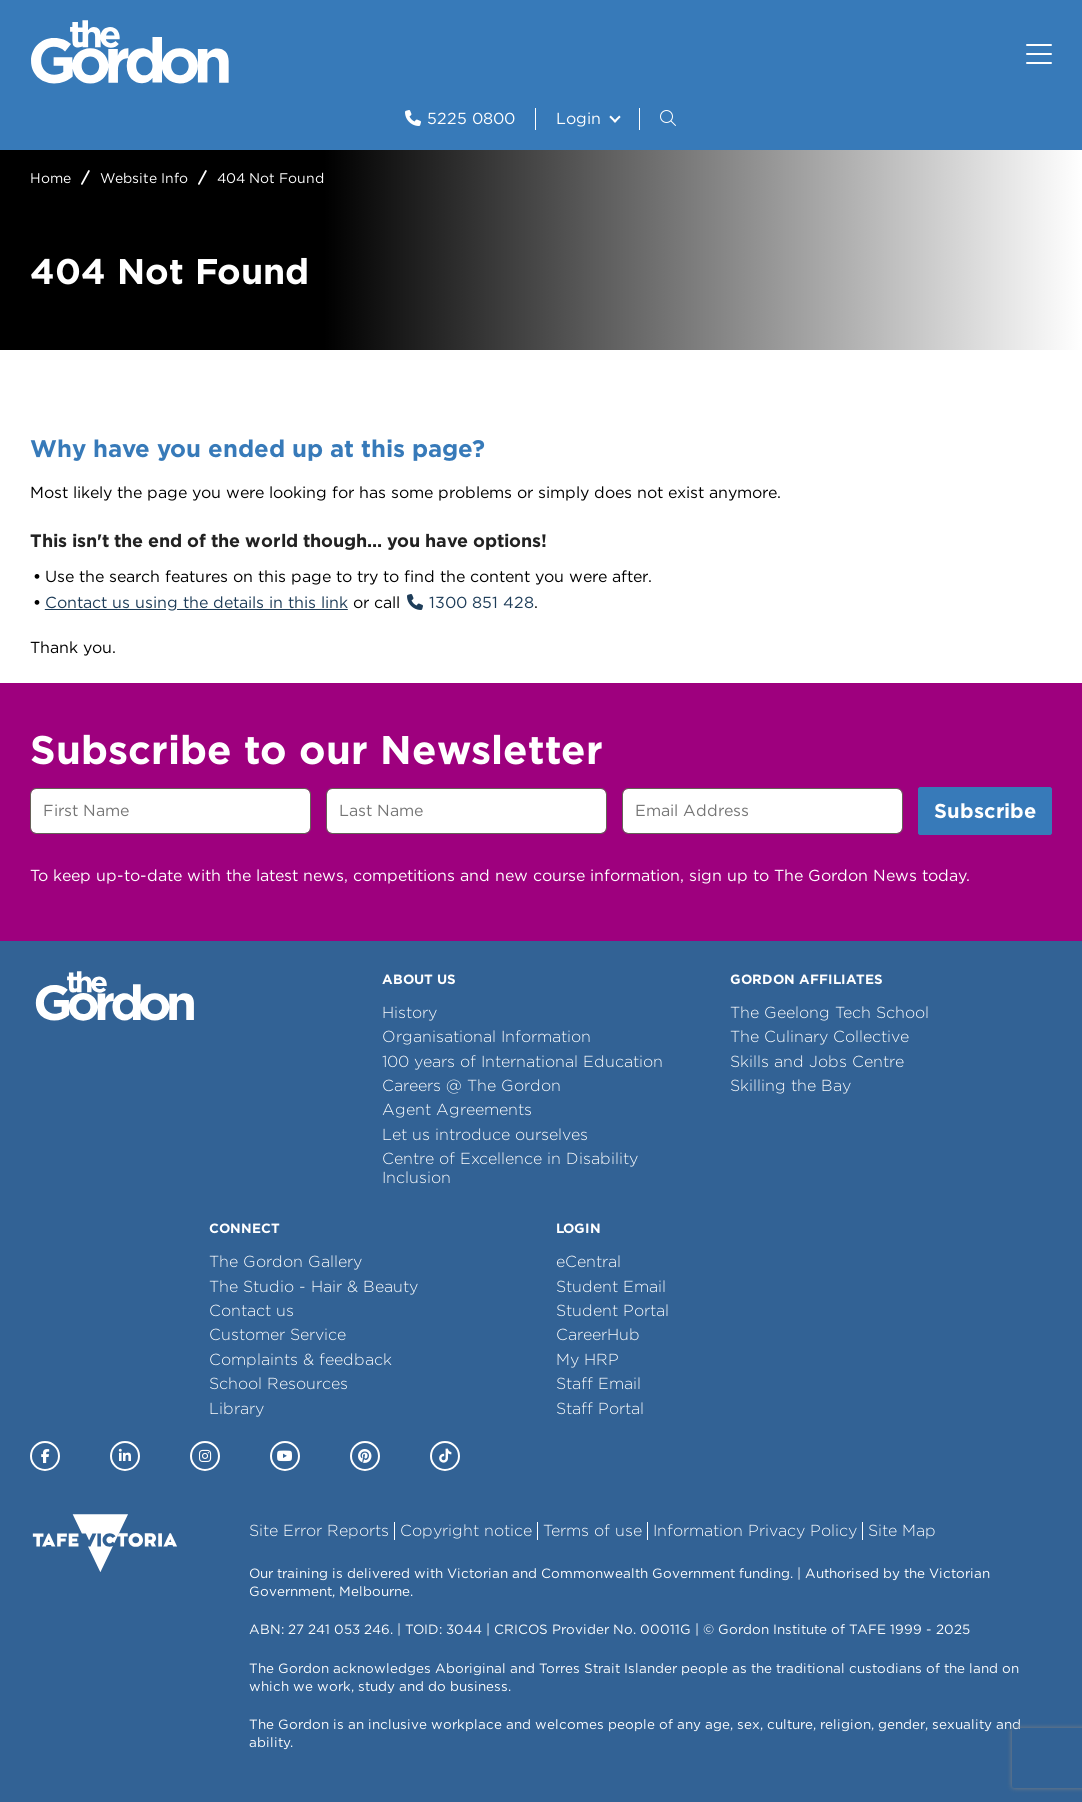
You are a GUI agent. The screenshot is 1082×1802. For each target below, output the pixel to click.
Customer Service (277, 1334)
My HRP (587, 1359)
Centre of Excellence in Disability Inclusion (510, 1167)
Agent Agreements (457, 1109)
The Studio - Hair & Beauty (313, 1286)
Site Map (902, 1530)
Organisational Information (486, 1036)
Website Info (144, 178)
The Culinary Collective (819, 1036)
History (409, 1012)
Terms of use (592, 1530)
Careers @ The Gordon (471, 1085)
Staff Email (598, 1383)
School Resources (278, 1383)
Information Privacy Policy (755, 1530)
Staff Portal (600, 1408)
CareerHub (598, 1334)
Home (50, 178)
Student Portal (612, 1310)
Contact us (251, 1310)
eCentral (588, 1261)
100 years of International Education (522, 1061)
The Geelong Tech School (829, 1012)
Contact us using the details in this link (196, 602)
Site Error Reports (319, 1530)
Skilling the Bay (790, 1085)
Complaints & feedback (300, 1359)
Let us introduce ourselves (485, 1134)
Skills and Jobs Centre (817, 1061)
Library (236, 1408)
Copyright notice (466, 1530)
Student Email (611, 1286)
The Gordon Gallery (285, 1261)
